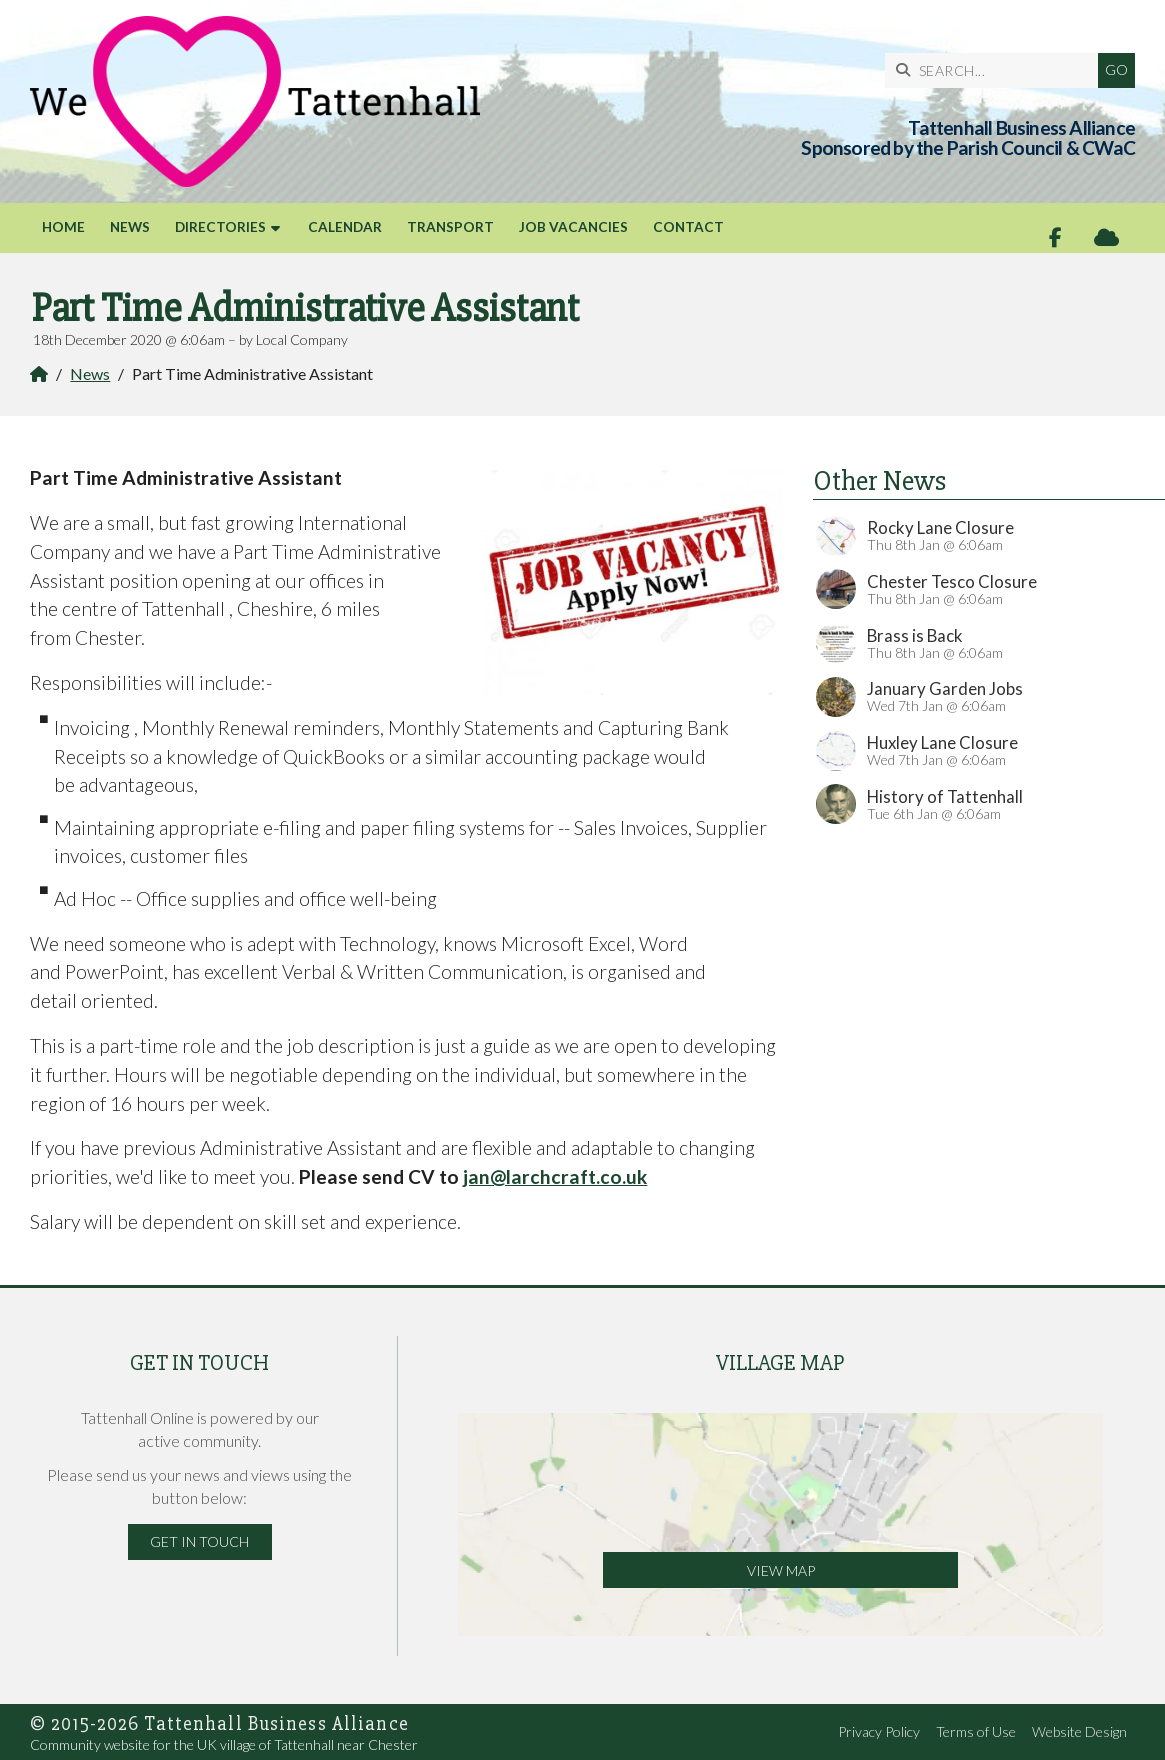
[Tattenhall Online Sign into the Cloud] (1106, 237)
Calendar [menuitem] (345, 227)
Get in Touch (199, 1541)
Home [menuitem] (63, 227)
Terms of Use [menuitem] (976, 1731)
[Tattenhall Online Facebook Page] (1055, 237)
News (90, 373)
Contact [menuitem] (688, 227)
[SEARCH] (996, 70)
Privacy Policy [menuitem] (879, 1731)
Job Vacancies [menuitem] (573, 227)
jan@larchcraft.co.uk (555, 1176)
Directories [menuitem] (220, 227)
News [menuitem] (130, 227)
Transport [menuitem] (450, 227)
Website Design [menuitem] (1079, 1731)
